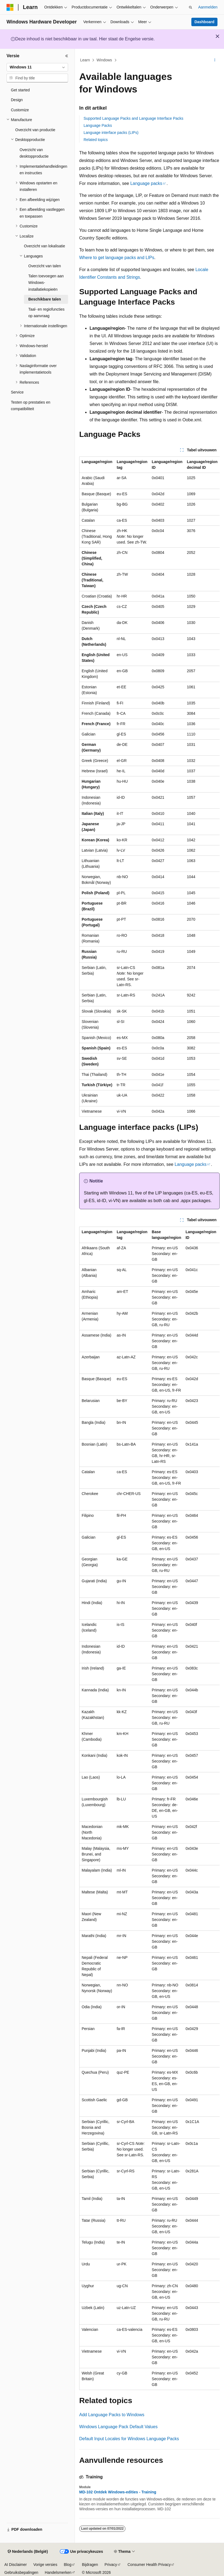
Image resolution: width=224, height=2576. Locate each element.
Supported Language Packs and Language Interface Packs (133, 118)
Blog (67, 2564)
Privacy (111, 2564)
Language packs (146, 183)
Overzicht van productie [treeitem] (35, 130)
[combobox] (37, 67)
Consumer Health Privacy (149, 2564)
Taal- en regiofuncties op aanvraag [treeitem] (46, 312)
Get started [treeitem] (20, 90)
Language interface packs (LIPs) (111, 132)
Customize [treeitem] (20, 110)
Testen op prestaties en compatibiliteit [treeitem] (30, 405)
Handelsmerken (58, 2572)
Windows (104, 60)
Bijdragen (90, 2564)
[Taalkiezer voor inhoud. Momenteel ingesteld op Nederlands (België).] (27, 2551)
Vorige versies (45, 2564)
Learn (85, 60)
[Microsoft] (10, 7)
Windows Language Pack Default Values (118, 2426)
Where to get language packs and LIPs (116, 257)
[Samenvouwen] (66, 56)
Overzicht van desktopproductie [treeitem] (34, 153)
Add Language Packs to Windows (111, 2414)
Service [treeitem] (17, 392)
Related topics (96, 139)
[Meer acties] (215, 60)
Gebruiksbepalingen (21, 2572)
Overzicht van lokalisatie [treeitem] (44, 246)
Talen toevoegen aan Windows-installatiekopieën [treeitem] (46, 283)
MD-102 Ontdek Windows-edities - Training (117, 2492)
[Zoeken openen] (190, 7)
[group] (149, 787)
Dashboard (204, 22)
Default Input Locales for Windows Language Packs (129, 2438)
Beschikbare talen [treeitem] (44, 299)
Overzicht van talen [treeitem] (44, 266)
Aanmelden (207, 7)
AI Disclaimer (15, 2564)
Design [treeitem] (17, 100)
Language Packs (98, 125)
